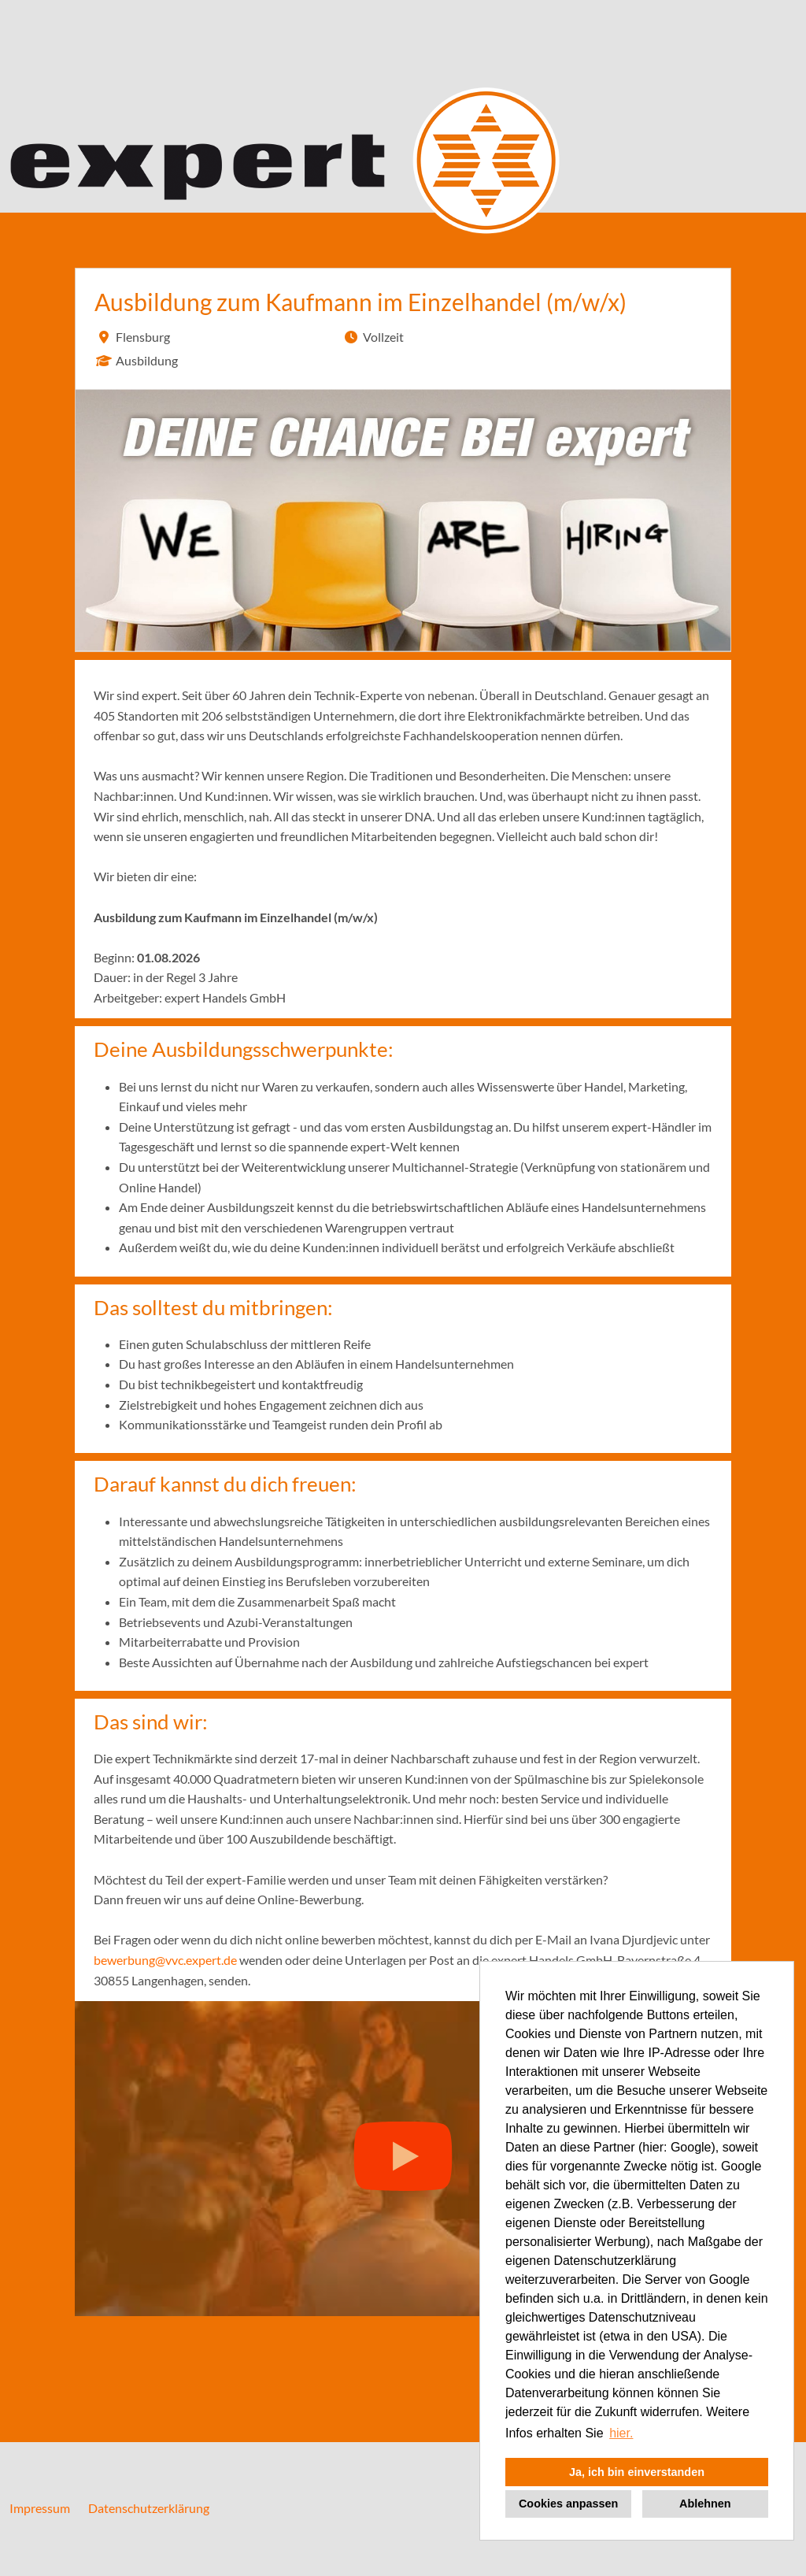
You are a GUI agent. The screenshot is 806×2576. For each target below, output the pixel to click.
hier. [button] (621, 2433)
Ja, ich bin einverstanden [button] (636, 2472)
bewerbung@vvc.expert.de (165, 1959)
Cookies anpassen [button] (568, 2503)
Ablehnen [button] (705, 2503)
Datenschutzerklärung (148, 2507)
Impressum (39, 2507)
